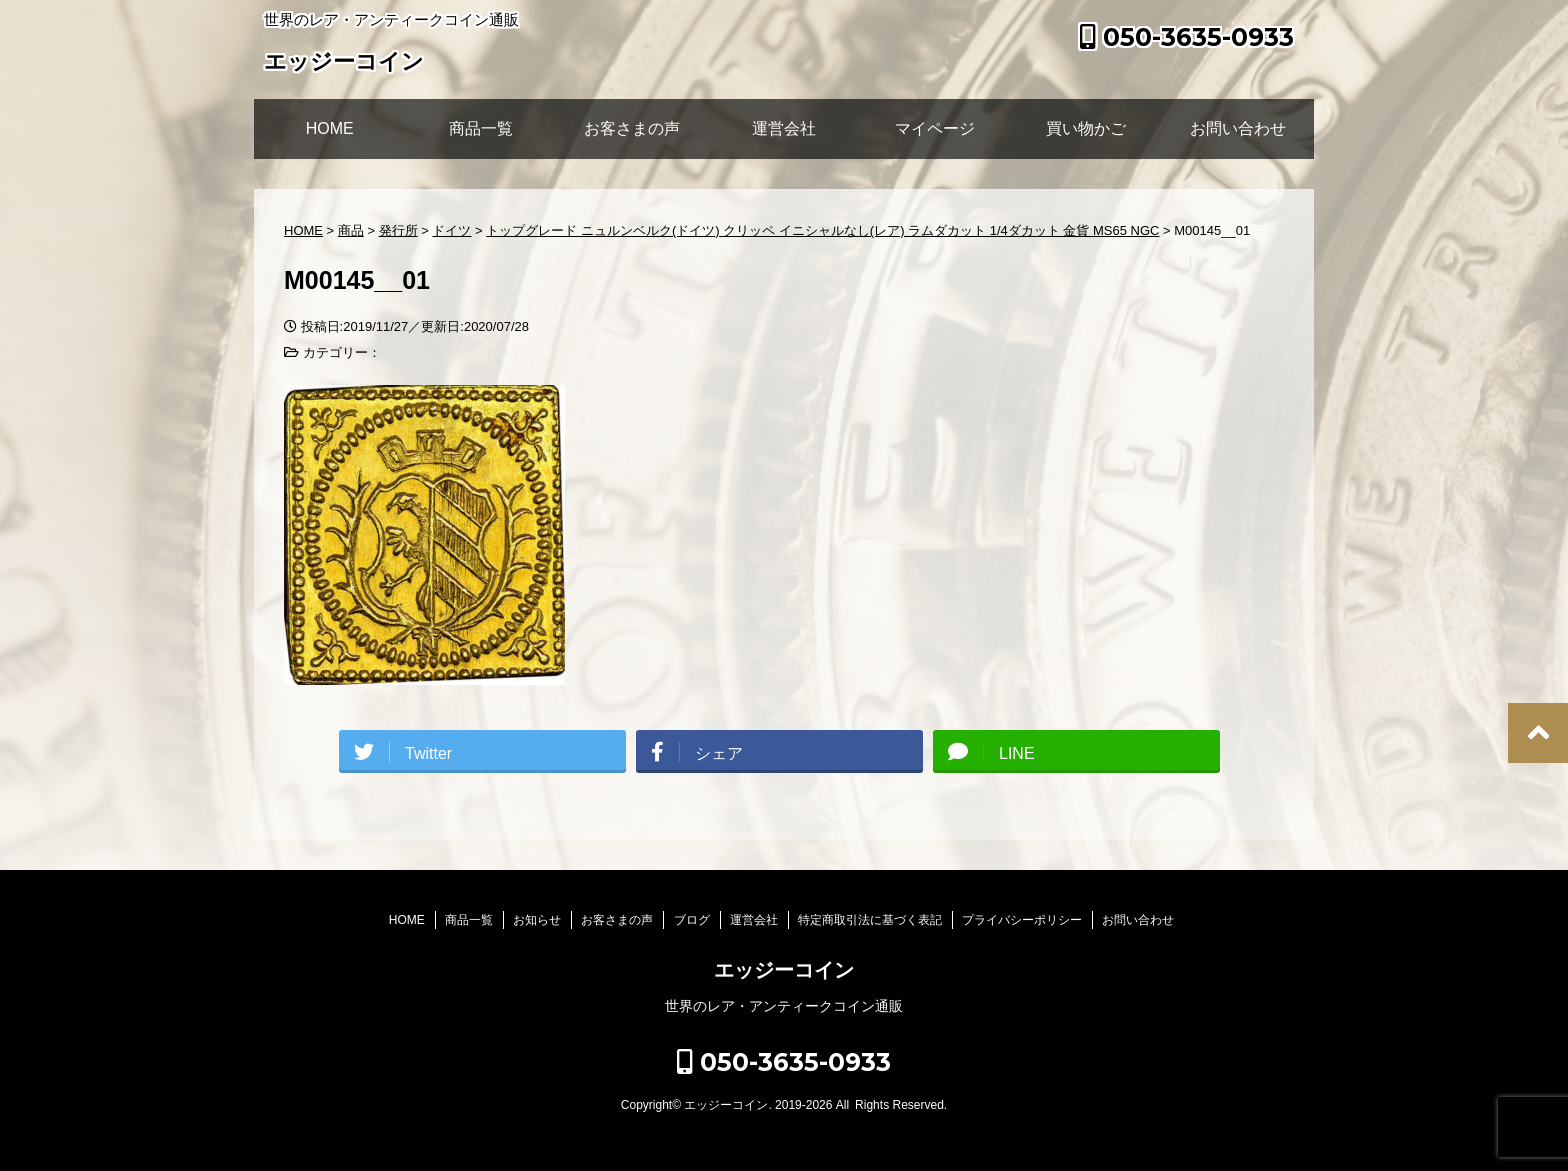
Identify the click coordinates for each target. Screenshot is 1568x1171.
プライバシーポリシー (1022, 920)
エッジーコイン (344, 63)
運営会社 (784, 128)
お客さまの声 (632, 128)
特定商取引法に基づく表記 (870, 920)
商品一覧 (481, 128)
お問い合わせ (1238, 128)
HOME (330, 128)
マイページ (935, 128)
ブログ (692, 920)
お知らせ (537, 920)
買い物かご (1086, 128)
